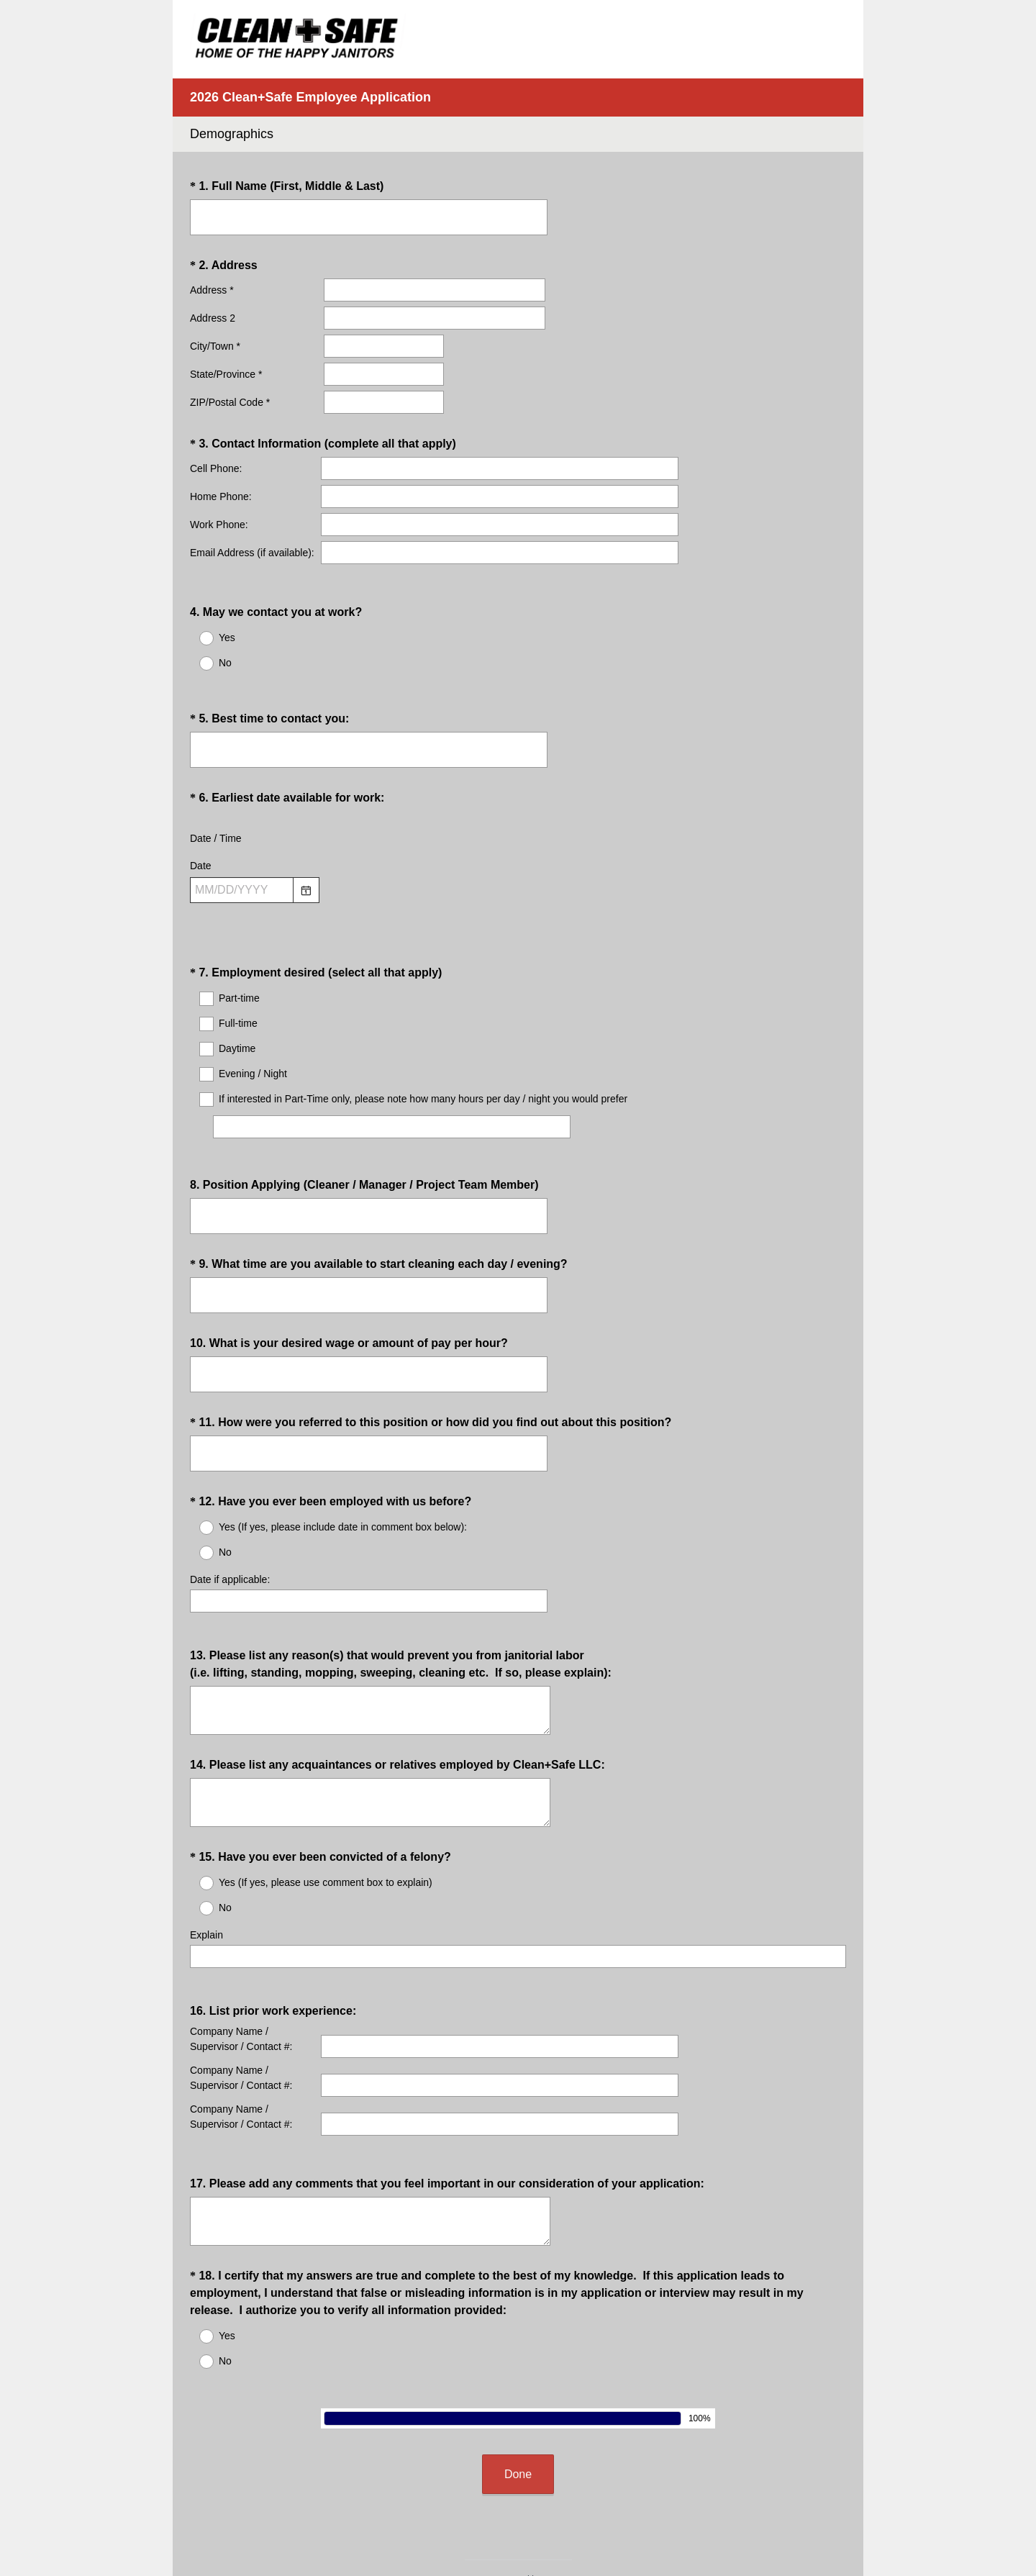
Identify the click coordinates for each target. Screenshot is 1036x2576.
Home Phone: (221, 496)
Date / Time (216, 807)
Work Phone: (219, 524)
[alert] (518, 885)
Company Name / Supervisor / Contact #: (241, 1956)
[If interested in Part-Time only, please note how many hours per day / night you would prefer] (392, 1082)
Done (518, 2360)
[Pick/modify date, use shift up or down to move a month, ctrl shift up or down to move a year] (242, 859)
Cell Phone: (216, 468)
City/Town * (215, 346)
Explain (206, 1865)
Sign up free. (589, 2499)
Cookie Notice (537, 2540)
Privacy (487, 2540)
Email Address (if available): (252, 552)
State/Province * (226, 374)
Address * (212, 290)
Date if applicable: (230, 1522)
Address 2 (212, 318)
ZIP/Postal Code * (230, 402)
